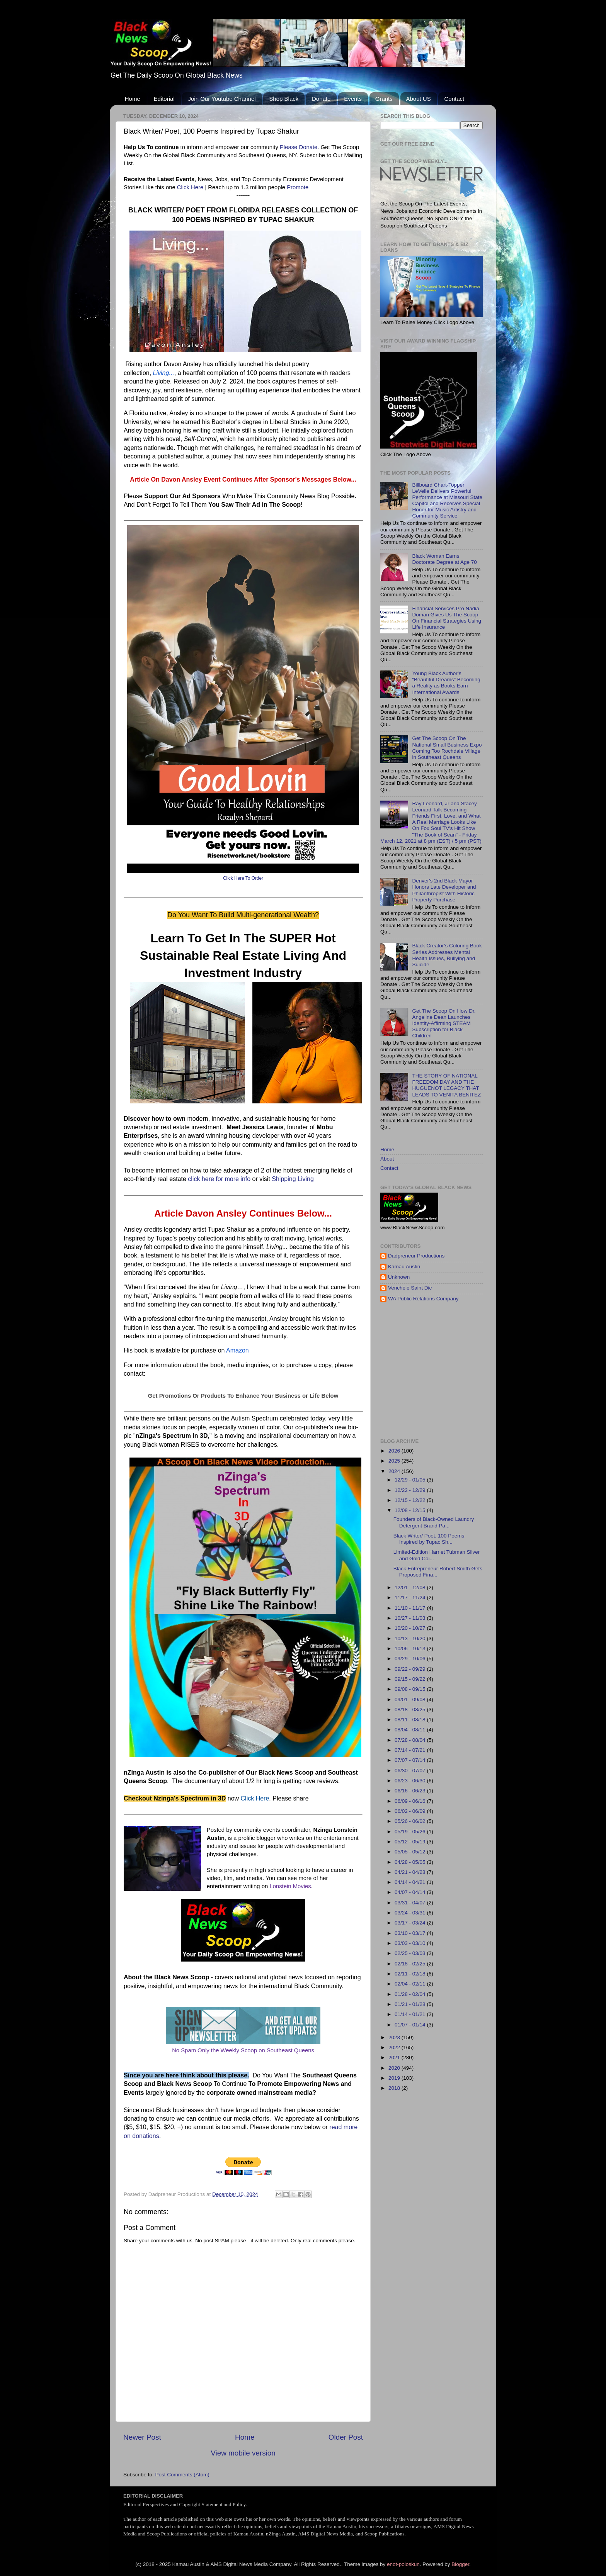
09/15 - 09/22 (411, 1679)
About (387, 1159)
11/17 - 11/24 (411, 1597)
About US (418, 98)
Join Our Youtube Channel (221, 98)
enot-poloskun (403, 2564)
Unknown (399, 1277)
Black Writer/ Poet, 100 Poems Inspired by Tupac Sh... (429, 1539)
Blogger (460, 2564)
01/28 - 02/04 (411, 1994)
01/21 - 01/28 (411, 2004)
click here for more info (219, 1179)
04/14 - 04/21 (411, 1882)
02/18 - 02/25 (411, 1964)
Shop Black (283, 98)
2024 (395, 1471)
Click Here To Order (243, 878)
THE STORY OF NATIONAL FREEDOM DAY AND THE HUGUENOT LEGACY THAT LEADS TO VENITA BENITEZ (446, 1085)
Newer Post (142, 2437)
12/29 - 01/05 (411, 1480)
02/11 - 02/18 (411, 1974)
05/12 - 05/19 (411, 1842)
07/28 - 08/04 (411, 1740)
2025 (395, 1461)
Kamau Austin (404, 1266)
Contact (454, 98)
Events (353, 98)
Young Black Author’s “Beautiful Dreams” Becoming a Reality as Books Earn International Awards (446, 682)
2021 (395, 2057)
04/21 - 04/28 (411, 1872)
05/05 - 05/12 (411, 1852)
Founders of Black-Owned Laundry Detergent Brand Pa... (433, 1522)
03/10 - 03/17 (411, 1933)
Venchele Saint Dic (410, 1288)
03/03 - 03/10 (411, 1943)
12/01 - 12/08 (411, 1587)
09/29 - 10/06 (411, 1658)
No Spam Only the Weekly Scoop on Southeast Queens (243, 2050)
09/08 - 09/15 (411, 1689)
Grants (384, 98)
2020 (395, 2068)
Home (132, 98)
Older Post (346, 2437)
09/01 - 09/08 (411, 1699)
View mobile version (243, 2453)
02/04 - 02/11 (411, 1984)
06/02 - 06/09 (411, 1811)
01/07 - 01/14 (411, 2025)
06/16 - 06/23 (411, 1791)
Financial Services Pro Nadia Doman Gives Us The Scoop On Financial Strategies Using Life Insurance (446, 618)
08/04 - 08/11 (411, 1730)
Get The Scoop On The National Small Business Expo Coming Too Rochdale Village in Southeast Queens (447, 747)
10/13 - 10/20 (411, 1638)
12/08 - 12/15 (411, 1510)
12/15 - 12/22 (411, 1500)
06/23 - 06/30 (411, 1781)
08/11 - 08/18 (411, 1719)
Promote (297, 187)
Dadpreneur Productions (416, 1256)
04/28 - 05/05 (411, 1862)
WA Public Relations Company (423, 1299)
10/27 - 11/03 (411, 1618)
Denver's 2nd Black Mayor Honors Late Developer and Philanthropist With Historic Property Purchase (444, 890)
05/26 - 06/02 (411, 1821)
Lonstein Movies (290, 1886)
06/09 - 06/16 (411, 1801)
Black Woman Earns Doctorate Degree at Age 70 (444, 559)
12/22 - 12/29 (411, 1490)
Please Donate (298, 147)
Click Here (190, 187)
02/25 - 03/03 (411, 1953)
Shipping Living (293, 1179)
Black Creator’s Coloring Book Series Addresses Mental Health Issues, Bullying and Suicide (447, 955)
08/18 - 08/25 (411, 1709)
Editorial (164, 98)
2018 (395, 2088)
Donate (321, 98)
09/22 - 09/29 (411, 1669)
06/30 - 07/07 (411, 1770)
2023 (395, 2037)
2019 (395, 2078)
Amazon (237, 1350)
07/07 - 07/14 (411, 1760)
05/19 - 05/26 (411, 1831)
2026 (395, 1451)
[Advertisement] (493, 1370)
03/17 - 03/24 (411, 1923)
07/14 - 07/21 (411, 1750)
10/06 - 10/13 (411, 1648)
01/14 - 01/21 (411, 2014)
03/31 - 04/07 (411, 1903)
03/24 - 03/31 (411, 1913)
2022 (395, 2047)
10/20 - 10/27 (411, 1628)
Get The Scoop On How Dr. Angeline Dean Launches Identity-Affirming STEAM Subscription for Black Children (443, 1023)
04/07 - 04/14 (411, 1892)
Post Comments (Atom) (182, 2475)
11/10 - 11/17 (411, 1608)
